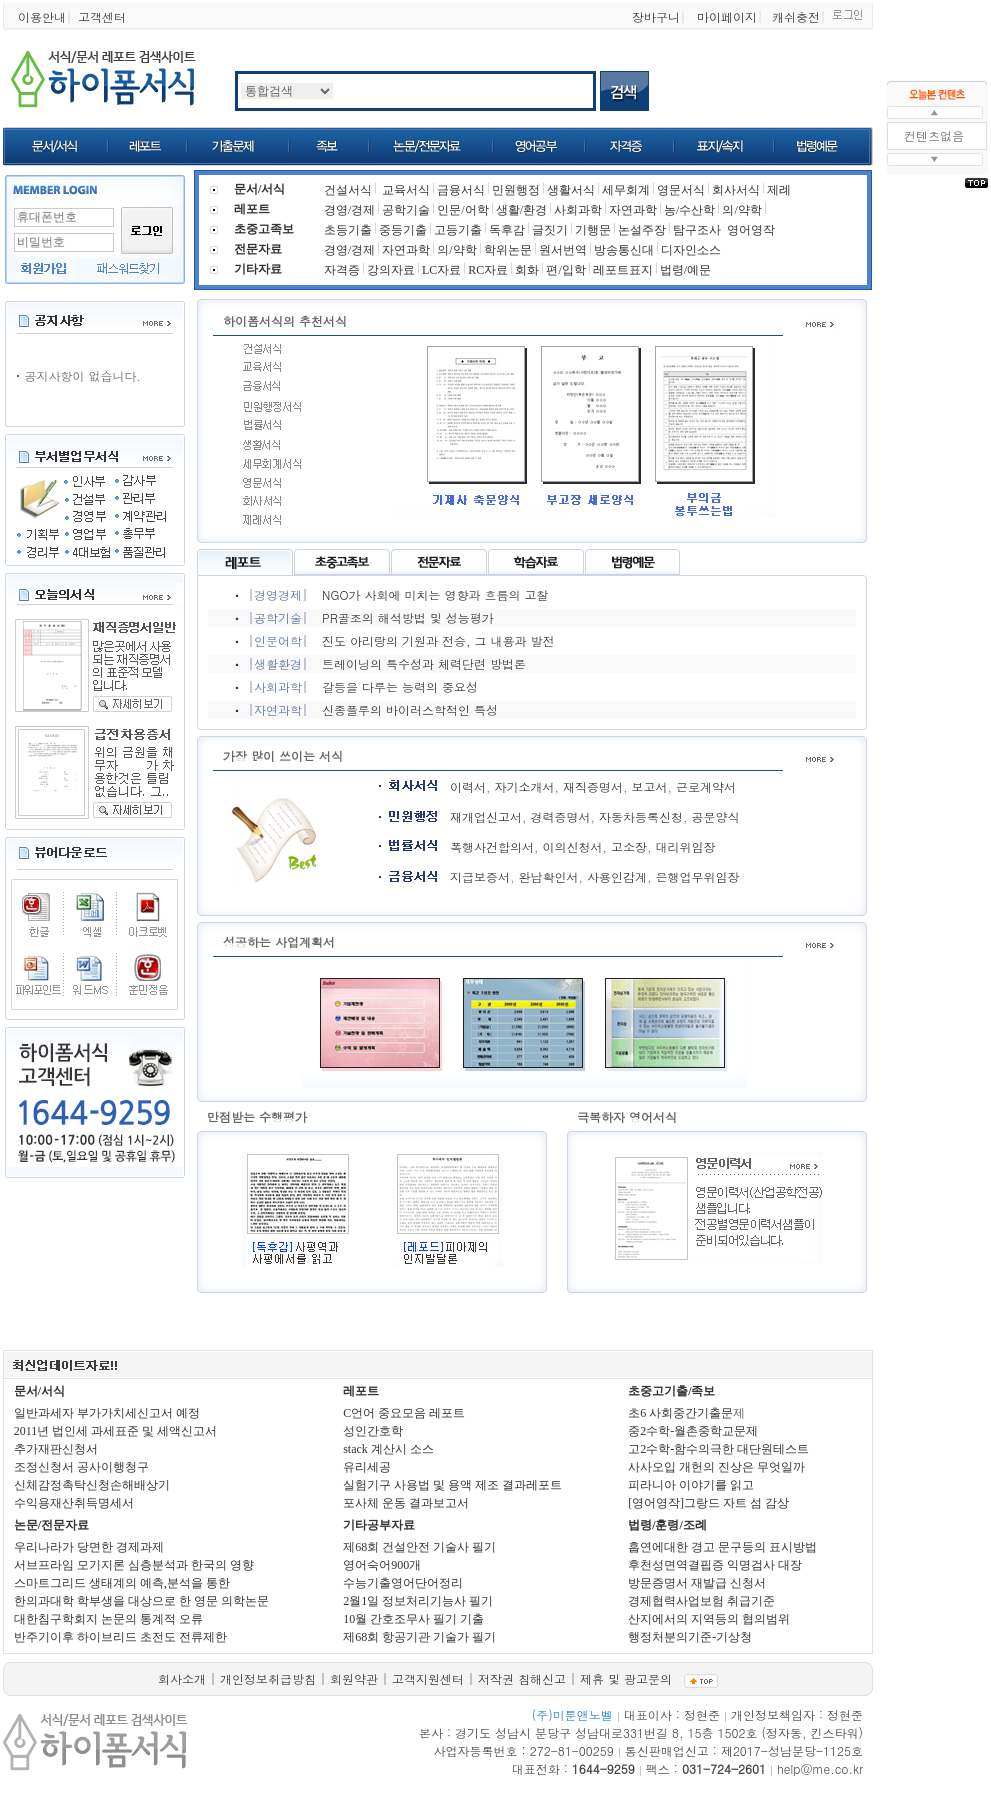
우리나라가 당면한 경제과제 (89, 1547)
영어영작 (751, 230)
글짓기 (550, 230)
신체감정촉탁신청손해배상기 (92, 1485)
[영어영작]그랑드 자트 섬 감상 (708, 1503)
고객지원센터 (428, 1678)
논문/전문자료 (51, 1525)
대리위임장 (686, 846)
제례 (779, 190)
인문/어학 (462, 210)
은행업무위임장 (698, 876)
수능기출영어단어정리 (403, 1583)
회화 (527, 270)
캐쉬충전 (796, 16)
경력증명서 (561, 816)
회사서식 (736, 190)
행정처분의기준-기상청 (690, 1637)
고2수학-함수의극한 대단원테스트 (718, 1449)
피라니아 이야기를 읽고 (691, 1485)
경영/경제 (349, 210)
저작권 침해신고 (522, 1678)
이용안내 (42, 16)
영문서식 (681, 190)
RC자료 (488, 270)
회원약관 (354, 1678)
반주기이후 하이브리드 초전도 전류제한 (120, 1637)
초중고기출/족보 (671, 1391)
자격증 (342, 270)
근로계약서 (706, 786)
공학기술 (406, 210)
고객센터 (102, 16)
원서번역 (563, 250)
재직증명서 (593, 786)
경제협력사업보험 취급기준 (701, 1601)
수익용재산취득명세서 (74, 1503)
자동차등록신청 (641, 816)
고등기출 (458, 230)
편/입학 (565, 270)
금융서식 (461, 190)
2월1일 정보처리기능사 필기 (418, 1601)
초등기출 (348, 230)
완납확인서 (549, 876)
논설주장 (642, 230)
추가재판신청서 (56, 1449)
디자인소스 (691, 250)
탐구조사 (697, 230)
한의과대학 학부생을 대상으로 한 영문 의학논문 (141, 1601)
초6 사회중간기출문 (680, 1413)
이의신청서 (573, 846)
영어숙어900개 (382, 1565)
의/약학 (741, 210)
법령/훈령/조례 (667, 1525)
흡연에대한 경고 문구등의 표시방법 (722, 1547)
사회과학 (578, 210)
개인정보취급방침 (268, 1678)
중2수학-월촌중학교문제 (693, 1431)
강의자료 (391, 270)
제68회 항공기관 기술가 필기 (419, 1637)
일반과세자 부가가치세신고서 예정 (107, 1413)
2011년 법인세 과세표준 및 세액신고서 (116, 1431)
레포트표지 (623, 270)
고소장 (629, 846)
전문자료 (258, 249)
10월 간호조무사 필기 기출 (413, 1619)
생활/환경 (521, 210)
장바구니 (656, 16)
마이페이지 (727, 16)
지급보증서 (480, 876)
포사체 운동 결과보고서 (406, 1503)
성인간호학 (373, 1431)
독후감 (507, 230)
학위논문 (508, 250)
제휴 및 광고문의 (626, 1678)
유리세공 (367, 1467)
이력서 (468, 786)
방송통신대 (624, 250)
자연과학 (633, 210)
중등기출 (403, 230)
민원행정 (516, 190)
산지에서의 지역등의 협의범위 (709, 1619)
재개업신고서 (486, 816)
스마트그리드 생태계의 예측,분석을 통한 (122, 1583)
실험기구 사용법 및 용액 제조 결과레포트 (452, 1485)
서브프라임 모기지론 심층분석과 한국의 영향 (134, 1565)
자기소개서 (525, 786)
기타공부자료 (379, 1525)
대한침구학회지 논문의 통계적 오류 (108, 1619)
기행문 (593, 230)
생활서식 (571, 190)
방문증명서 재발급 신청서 (697, 1583)
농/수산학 (689, 210)
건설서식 (348, 190)
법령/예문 (685, 270)
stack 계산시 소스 (388, 1449)
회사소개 (182, 1678)
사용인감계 (617, 876)
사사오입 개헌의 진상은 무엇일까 (716, 1467)
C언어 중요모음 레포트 (404, 1413)
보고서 (650, 786)
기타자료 (258, 269)
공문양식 (716, 816)
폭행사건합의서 (492, 846)
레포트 (252, 209)
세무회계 (626, 190)
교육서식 (406, 190)
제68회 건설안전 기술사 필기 (419, 1547)
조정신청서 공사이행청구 (81, 1467)
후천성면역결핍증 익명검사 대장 (715, 1565)
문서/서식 (39, 1391)
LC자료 (441, 270)
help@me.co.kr (820, 1768)
